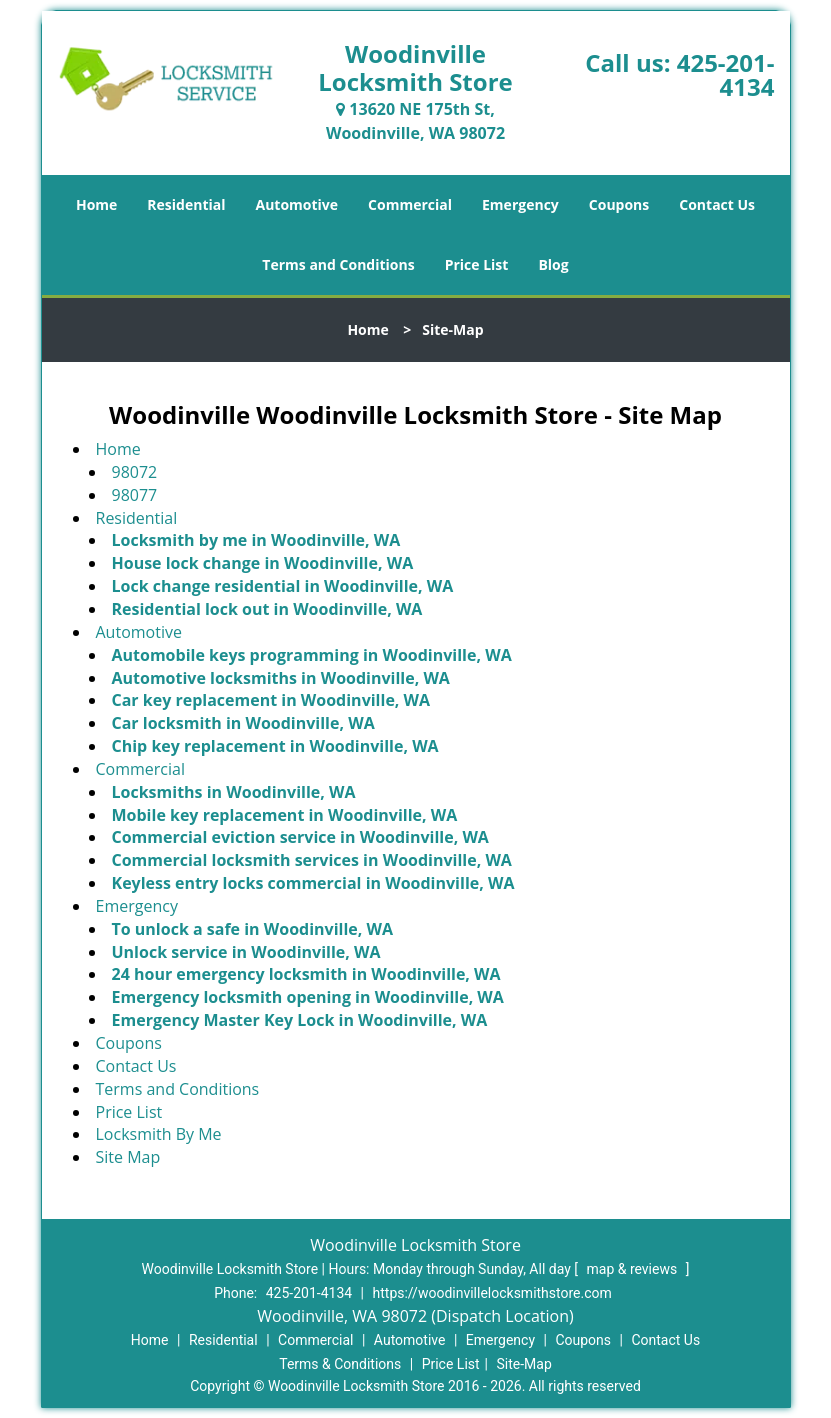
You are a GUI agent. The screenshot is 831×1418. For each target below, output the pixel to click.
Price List (477, 264)
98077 (135, 495)
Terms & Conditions (340, 1364)
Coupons (619, 204)
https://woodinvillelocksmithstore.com (492, 1293)
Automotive (297, 204)
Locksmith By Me (159, 1134)
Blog (553, 264)
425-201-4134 (726, 74)
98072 (135, 472)
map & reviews (633, 1269)
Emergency (520, 204)
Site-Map (524, 1364)
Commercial (410, 204)
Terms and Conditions (338, 264)
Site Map (128, 1157)
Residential (186, 204)
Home (96, 204)
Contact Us (717, 204)
